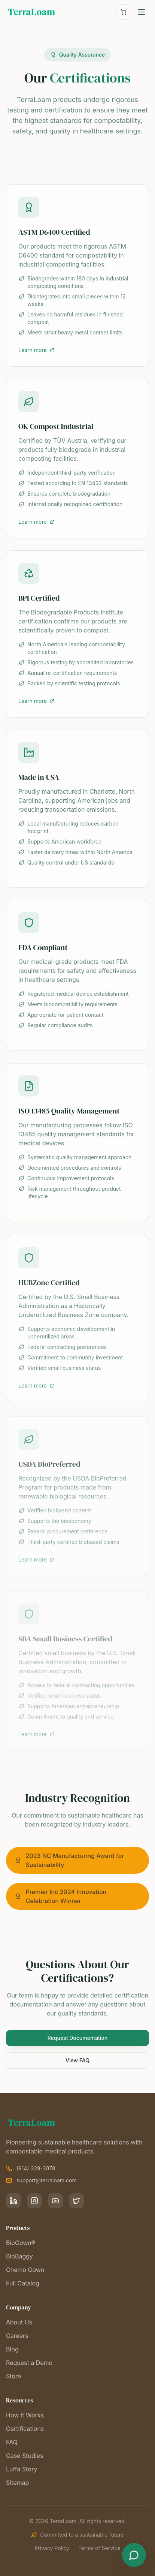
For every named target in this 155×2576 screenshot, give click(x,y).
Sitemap (17, 2482)
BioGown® (20, 2242)
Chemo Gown (25, 2269)
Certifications (25, 2428)
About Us (19, 2322)
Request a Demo (29, 2362)
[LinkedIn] (13, 2200)
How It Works (25, 2415)
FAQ (12, 2442)
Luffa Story (21, 2469)
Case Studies (24, 2455)
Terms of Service (99, 2548)
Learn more (36, 350)
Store (13, 2376)
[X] (76, 2200)
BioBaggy (19, 2256)
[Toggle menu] (141, 11)
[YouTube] (55, 2200)
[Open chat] (134, 2555)
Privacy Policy (51, 2548)
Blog (12, 2349)
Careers (17, 2335)
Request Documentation (78, 2038)
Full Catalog (22, 2283)
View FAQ (77, 2060)
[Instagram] (34, 2200)
